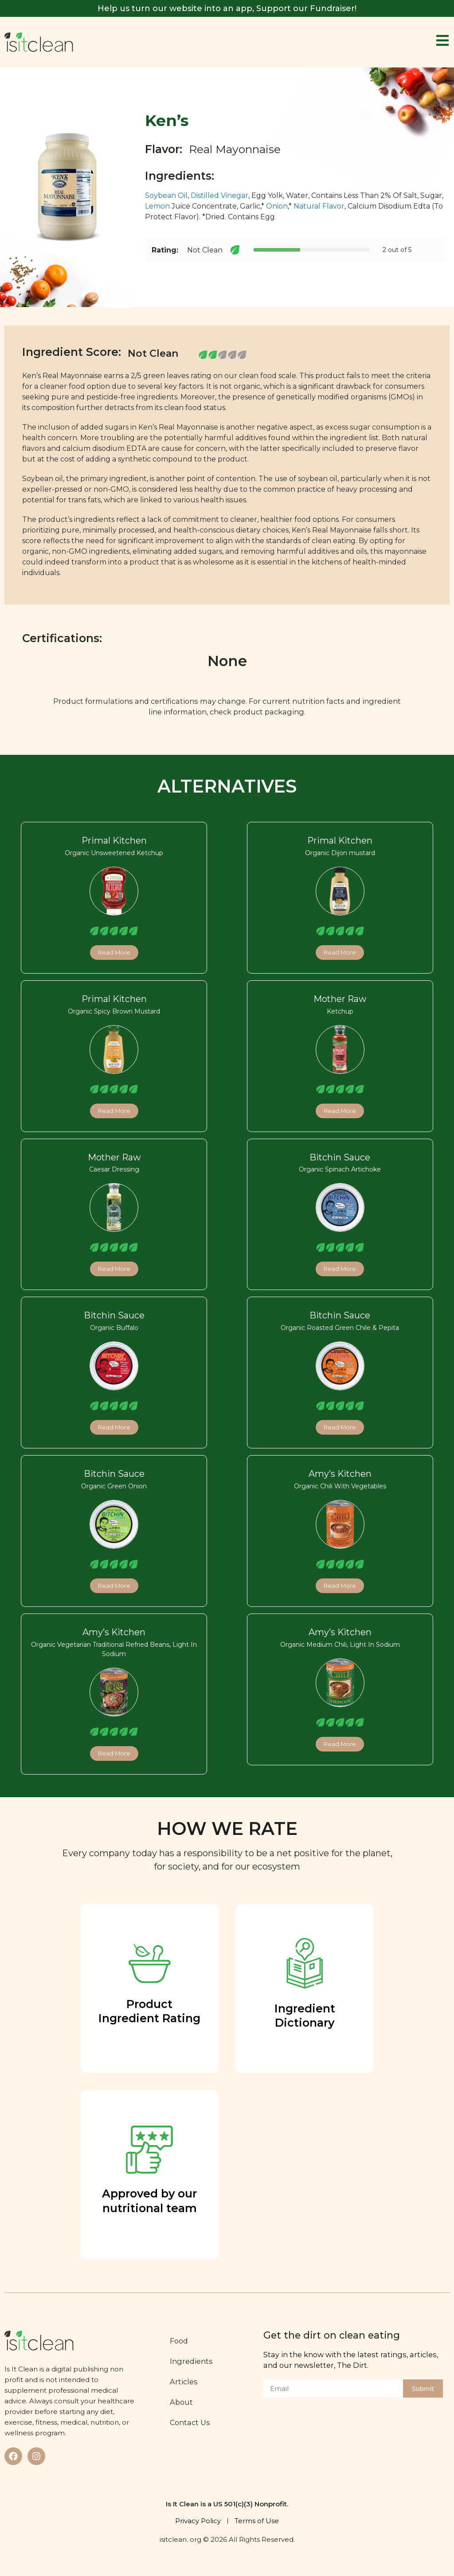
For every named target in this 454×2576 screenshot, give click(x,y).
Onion (277, 206)
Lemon (157, 206)
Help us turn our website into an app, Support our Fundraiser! (227, 8)
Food (179, 2340)
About (181, 2402)
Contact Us (190, 2422)
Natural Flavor (319, 206)
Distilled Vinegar (219, 195)
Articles (184, 2381)
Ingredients (191, 2361)
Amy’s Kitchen (340, 1473)
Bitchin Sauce (339, 1157)
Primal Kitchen (114, 840)
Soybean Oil (166, 195)
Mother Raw (339, 999)
